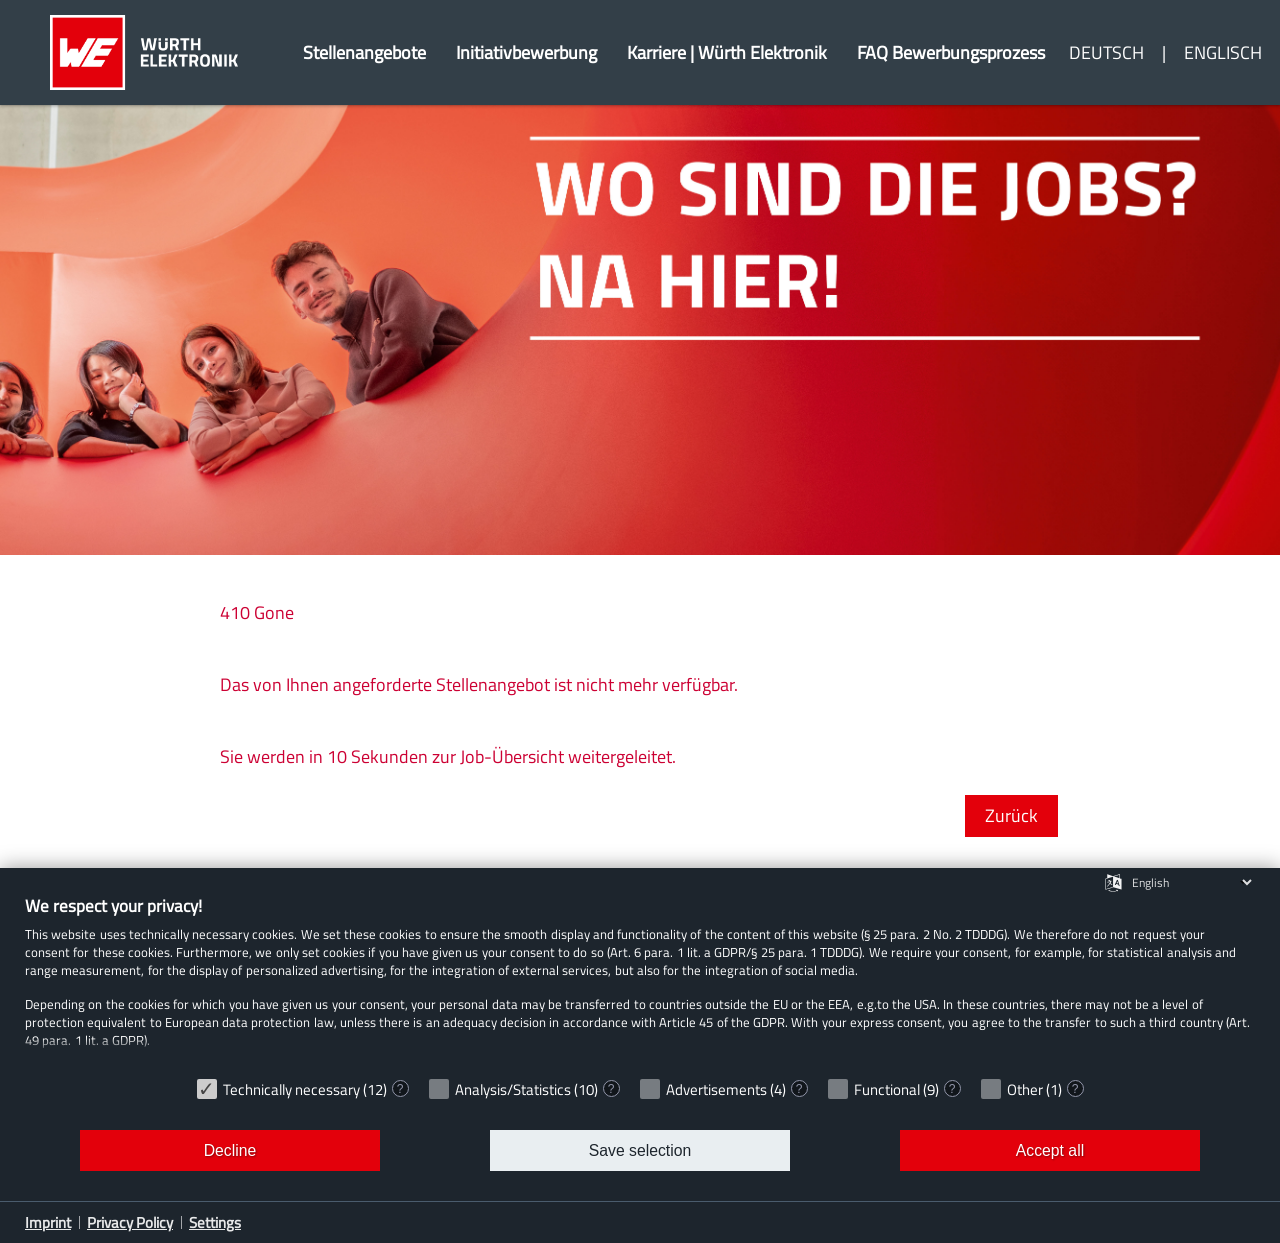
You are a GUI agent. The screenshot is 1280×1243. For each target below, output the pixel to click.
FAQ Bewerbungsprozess (951, 52)
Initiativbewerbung (526, 52)
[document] (640, 981)
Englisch (1223, 52)
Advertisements (716, 1089)
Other (1025, 1089)
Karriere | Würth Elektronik (727, 52)
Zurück (1011, 815)
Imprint (48, 1222)
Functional (887, 1089)
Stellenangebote (364, 52)
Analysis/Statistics (513, 1089)
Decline (230, 1150)
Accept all (1050, 1150)
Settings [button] (215, 1222)
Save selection (640, 1150)
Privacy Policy (130, 1222)
